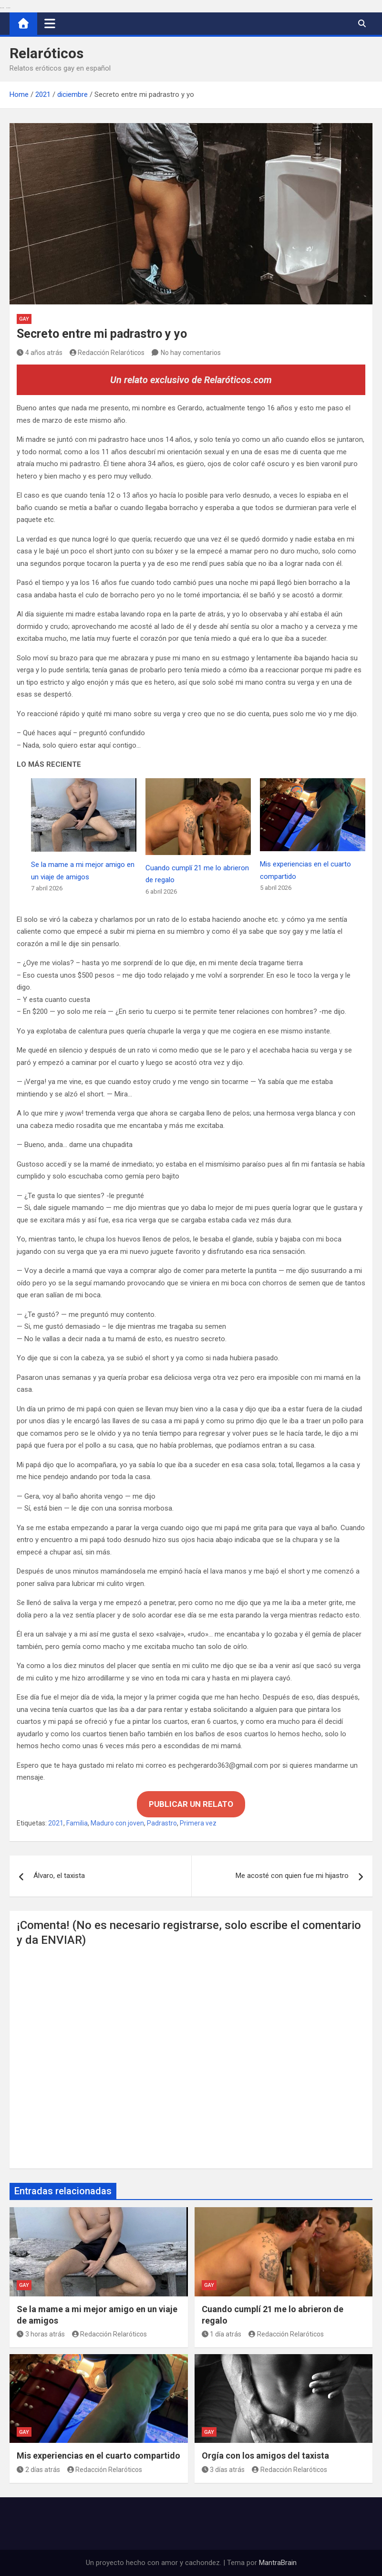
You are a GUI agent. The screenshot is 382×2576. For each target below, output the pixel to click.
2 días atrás (38, 2469)
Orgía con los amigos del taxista (265, 2456)
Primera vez (198, 1823)
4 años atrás (39, 352)
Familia (77, 1823)
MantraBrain (278, 2562)
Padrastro (162, 1823)
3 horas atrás (41, 2334)
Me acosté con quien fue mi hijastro (292, 1875)
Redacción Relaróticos (107, 352)
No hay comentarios (191, 352)
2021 (55, 1823)
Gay (24, 319)
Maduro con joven (117, 1823)
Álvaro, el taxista (59, 1875)
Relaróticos (46, 53)
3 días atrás (223, 2469)
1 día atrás (222, 2334)
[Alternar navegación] (49, 23)
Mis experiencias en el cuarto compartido (98, 2456)
